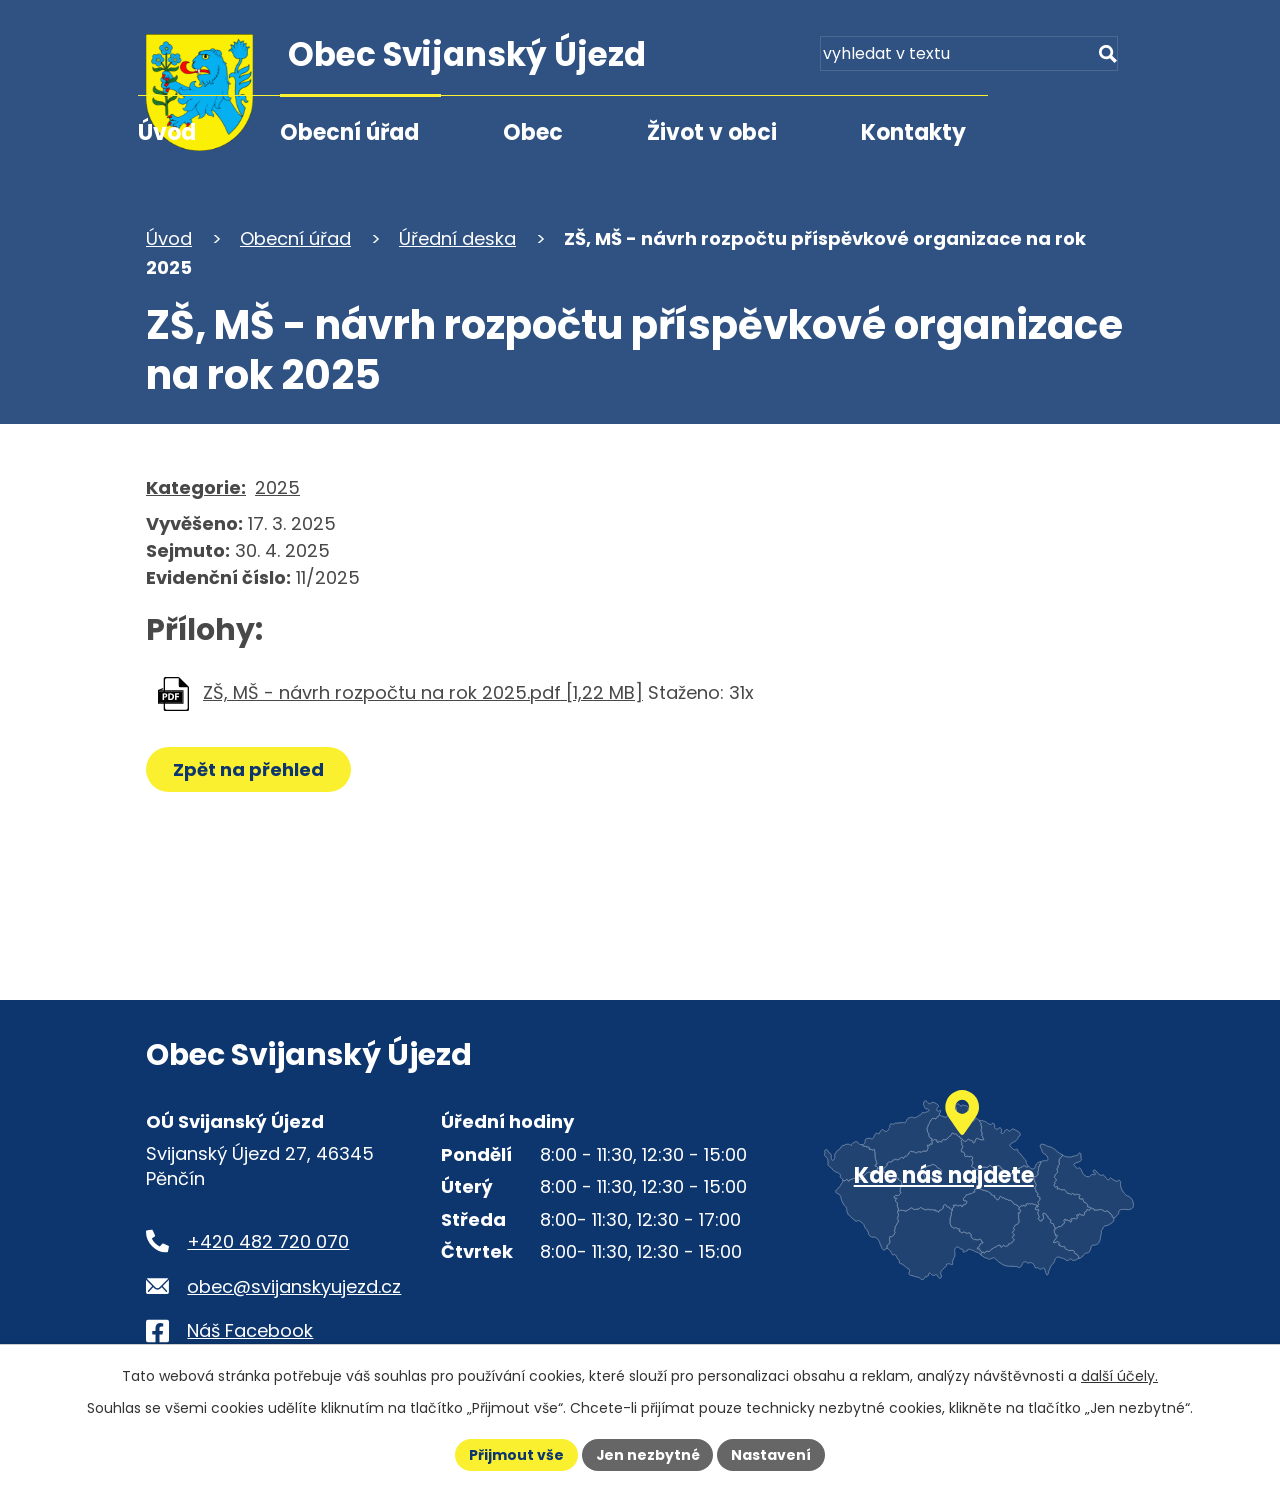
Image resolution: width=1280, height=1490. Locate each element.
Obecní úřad (349, 132)
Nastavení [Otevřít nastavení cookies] (772, 1454)
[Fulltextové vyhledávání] (1019, 57)
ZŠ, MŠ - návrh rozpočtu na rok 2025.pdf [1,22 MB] (423, 692)
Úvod (167, 132)
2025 (277, 487)
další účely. (1119, 1376)
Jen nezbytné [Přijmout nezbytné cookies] (647, 1454)
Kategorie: (196, 487)
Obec (533, 132)
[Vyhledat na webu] (1106, 57)
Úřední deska (457, 238)
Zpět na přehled (248, 769)
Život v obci (712, 132)
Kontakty (913, 132)
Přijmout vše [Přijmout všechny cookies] (515, 1454)
